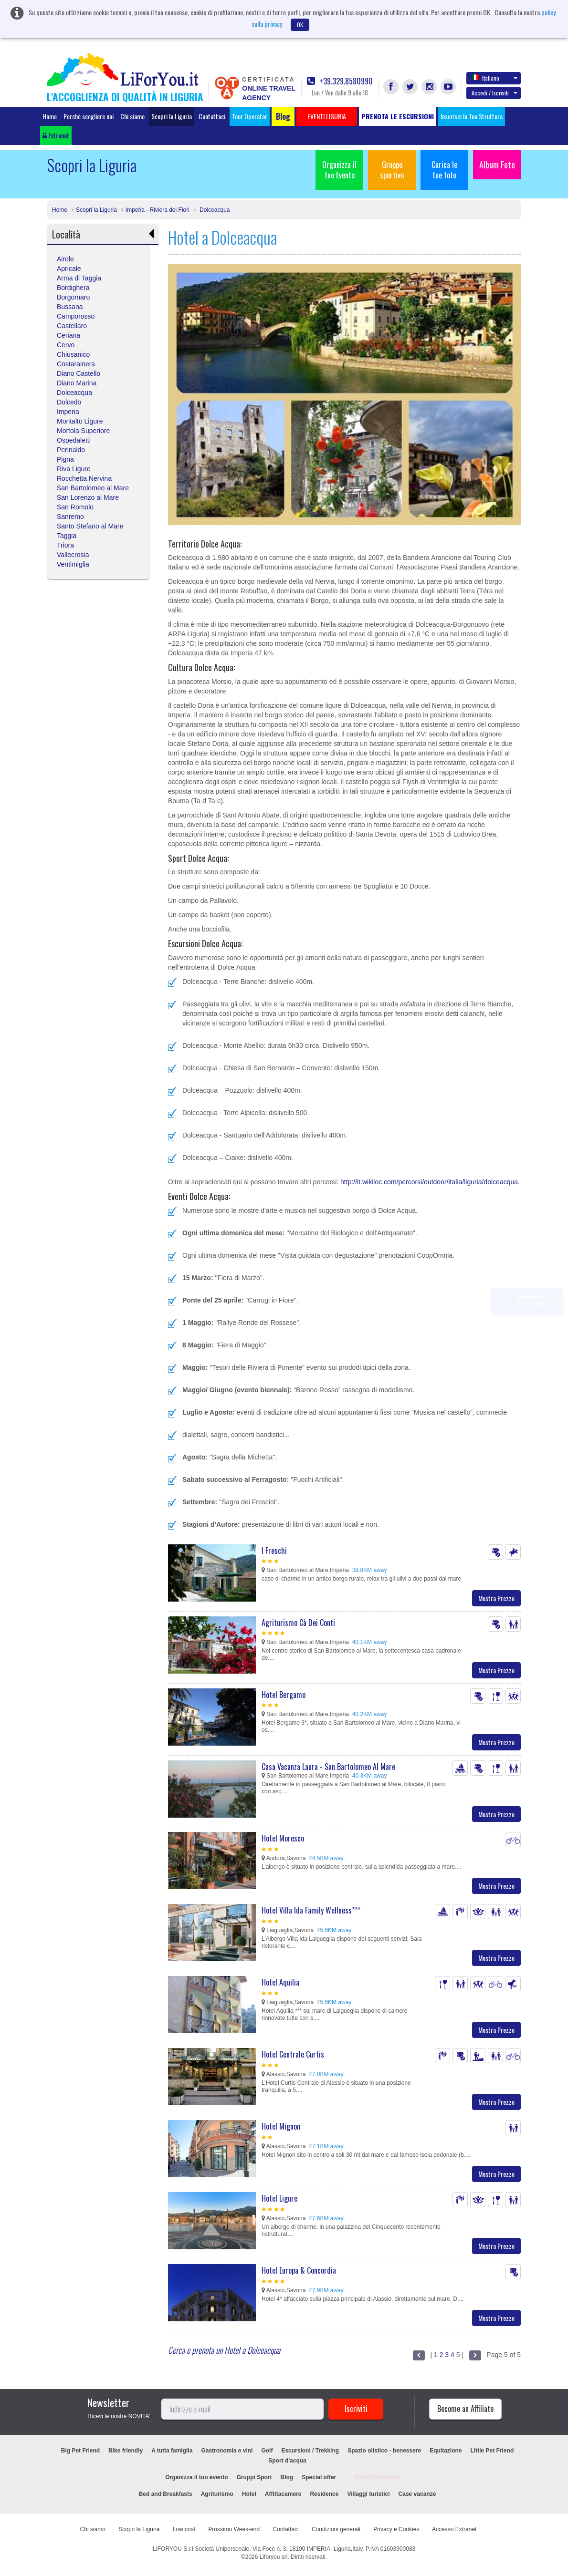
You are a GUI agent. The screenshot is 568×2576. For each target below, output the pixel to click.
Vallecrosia (73, 555)
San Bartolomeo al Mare (93, 488)
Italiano (494, 77)
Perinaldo (71, 450)
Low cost (184, 2529)
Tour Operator (249, 116)
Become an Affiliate (465, 2408)
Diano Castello (78, 373)
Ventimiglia (73, 564)
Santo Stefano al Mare (90, 526)
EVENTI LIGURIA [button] (327, 116)
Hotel (249, 2494)
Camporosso (76, 316)
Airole (65, 259)
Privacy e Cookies (396, 2529)
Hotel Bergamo (283, 1694)
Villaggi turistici (368, 2494)
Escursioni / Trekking (310, 2450)
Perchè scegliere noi (88, 116)
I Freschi (274, 1550)
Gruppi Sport (254, 2477)
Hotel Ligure (279, 2198)
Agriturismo (217, 2494)
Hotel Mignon (281, 2126)
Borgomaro (73, 297)
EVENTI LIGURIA (377, 2477)
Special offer (319, 2477)
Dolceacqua (214, 210)
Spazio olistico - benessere (384, 2450)
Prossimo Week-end (234, 2529)
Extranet (55, 135)
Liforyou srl (274, 2557)
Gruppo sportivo (392, 170)
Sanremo (70, 516)
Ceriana (68, 335)
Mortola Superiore (83, 431)
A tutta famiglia (171, 2450)
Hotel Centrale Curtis (293, 2054)
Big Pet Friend (80, 2450)
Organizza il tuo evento (196, 2477)
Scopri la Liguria (171, 116)
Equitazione (446, 2450)
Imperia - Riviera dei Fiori (157, 210)
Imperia (68, 411)
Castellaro (72, 326)
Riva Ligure (74, 469)
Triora (65, 545)
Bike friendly (125, 2450)
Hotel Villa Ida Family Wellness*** (311, 1910)
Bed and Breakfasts (165, 2494)
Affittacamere (283, 2494)
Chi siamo (132, 116)
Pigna (65, 459)
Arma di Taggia (79, 278)
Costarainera (76, 364)
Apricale (69, 268)
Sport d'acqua (287, 2460)
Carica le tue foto (444, 170)
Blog (287, 2477)
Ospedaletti (74, 440)
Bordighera (73, 287)
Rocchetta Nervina (84, 478)
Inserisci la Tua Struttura (472, 116)
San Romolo (75, 507)
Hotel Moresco (283, 1838)
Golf (267, 2450)
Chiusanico (73, 354)
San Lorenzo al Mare (88, 497)
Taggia (66, 535)
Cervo (65, 345)
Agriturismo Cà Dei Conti (298, 1622)
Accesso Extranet (454, 2529)
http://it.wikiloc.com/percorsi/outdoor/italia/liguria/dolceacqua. (430, 1182)
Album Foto (497, 164)
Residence (324, 2494)
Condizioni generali (336, 2529)
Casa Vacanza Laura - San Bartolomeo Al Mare (328, 1766)
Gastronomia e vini (226, 2450)
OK (300, 25)
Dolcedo (69, 402)
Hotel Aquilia (280, 1982)
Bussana (70, 306)
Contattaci (212, 116)
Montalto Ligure (80, 421)
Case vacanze (417, 2494)
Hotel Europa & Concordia (299, 2270)
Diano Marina (76, 383)
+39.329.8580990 (340, 81)
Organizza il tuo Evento (339, 170)
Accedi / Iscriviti (494, 93)
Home (49, 116)
